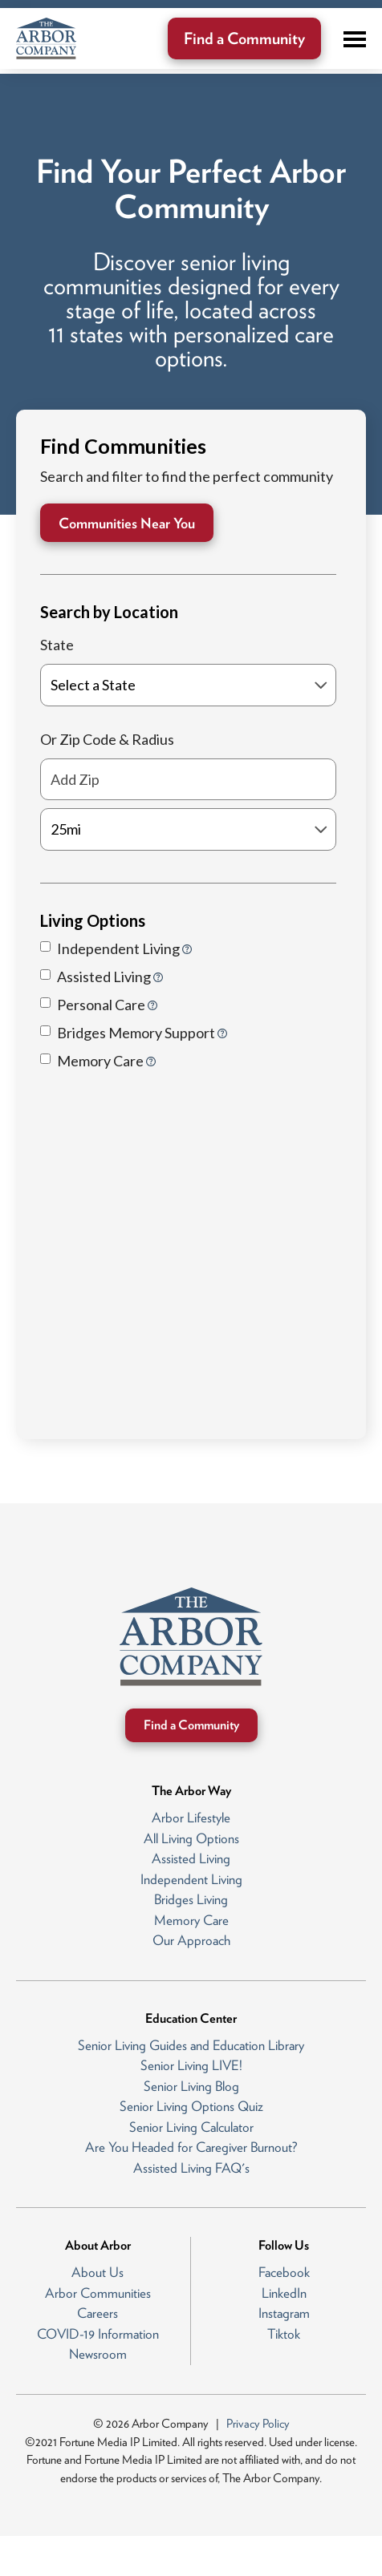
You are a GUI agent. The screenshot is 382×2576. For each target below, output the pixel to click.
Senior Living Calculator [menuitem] (191, 2127)
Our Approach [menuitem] (191, 1940)
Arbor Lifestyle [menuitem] (191, 1818)
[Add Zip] (188, 779)
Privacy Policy (258, 2423)
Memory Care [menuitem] (191, 1920)
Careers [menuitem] (97, 2313)
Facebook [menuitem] (284, 2272)
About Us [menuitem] (97, 2272)
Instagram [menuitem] (284, 2313)
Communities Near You (127, 523)
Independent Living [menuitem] (191, 1879)
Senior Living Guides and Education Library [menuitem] (191, 2045)
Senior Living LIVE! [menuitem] (191, 2065)
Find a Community (244, 38)
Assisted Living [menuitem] (191, 1858)
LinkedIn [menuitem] (284, 2293)
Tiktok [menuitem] (283, 2334)
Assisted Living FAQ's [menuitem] (191, 2168)
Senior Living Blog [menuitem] (191, 2086)
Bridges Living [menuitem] (191, 1899)
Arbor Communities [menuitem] (98, 2293)
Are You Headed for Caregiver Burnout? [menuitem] (191, 2147)
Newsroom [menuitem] (98, 2354)
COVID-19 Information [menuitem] (98, 2334)
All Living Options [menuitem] (191, 1838)
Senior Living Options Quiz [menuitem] (191, 2106)
